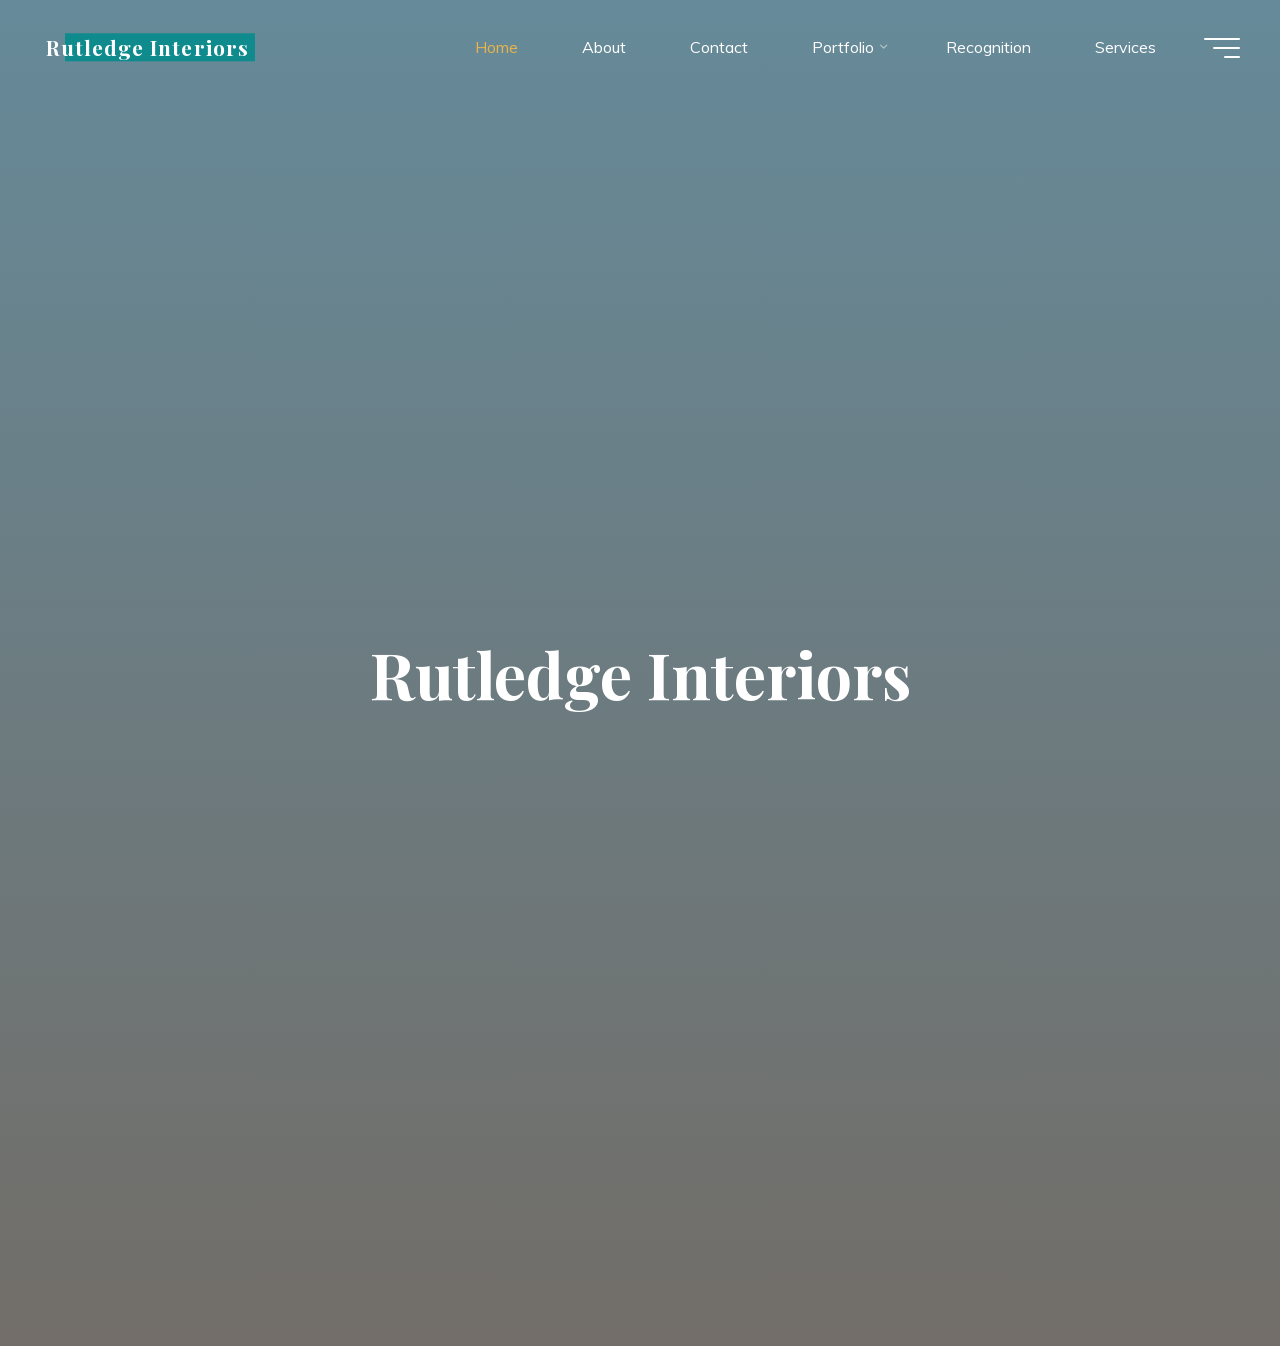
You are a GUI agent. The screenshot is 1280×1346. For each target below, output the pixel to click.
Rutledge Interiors (147, 47)
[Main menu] (1222, 48)
